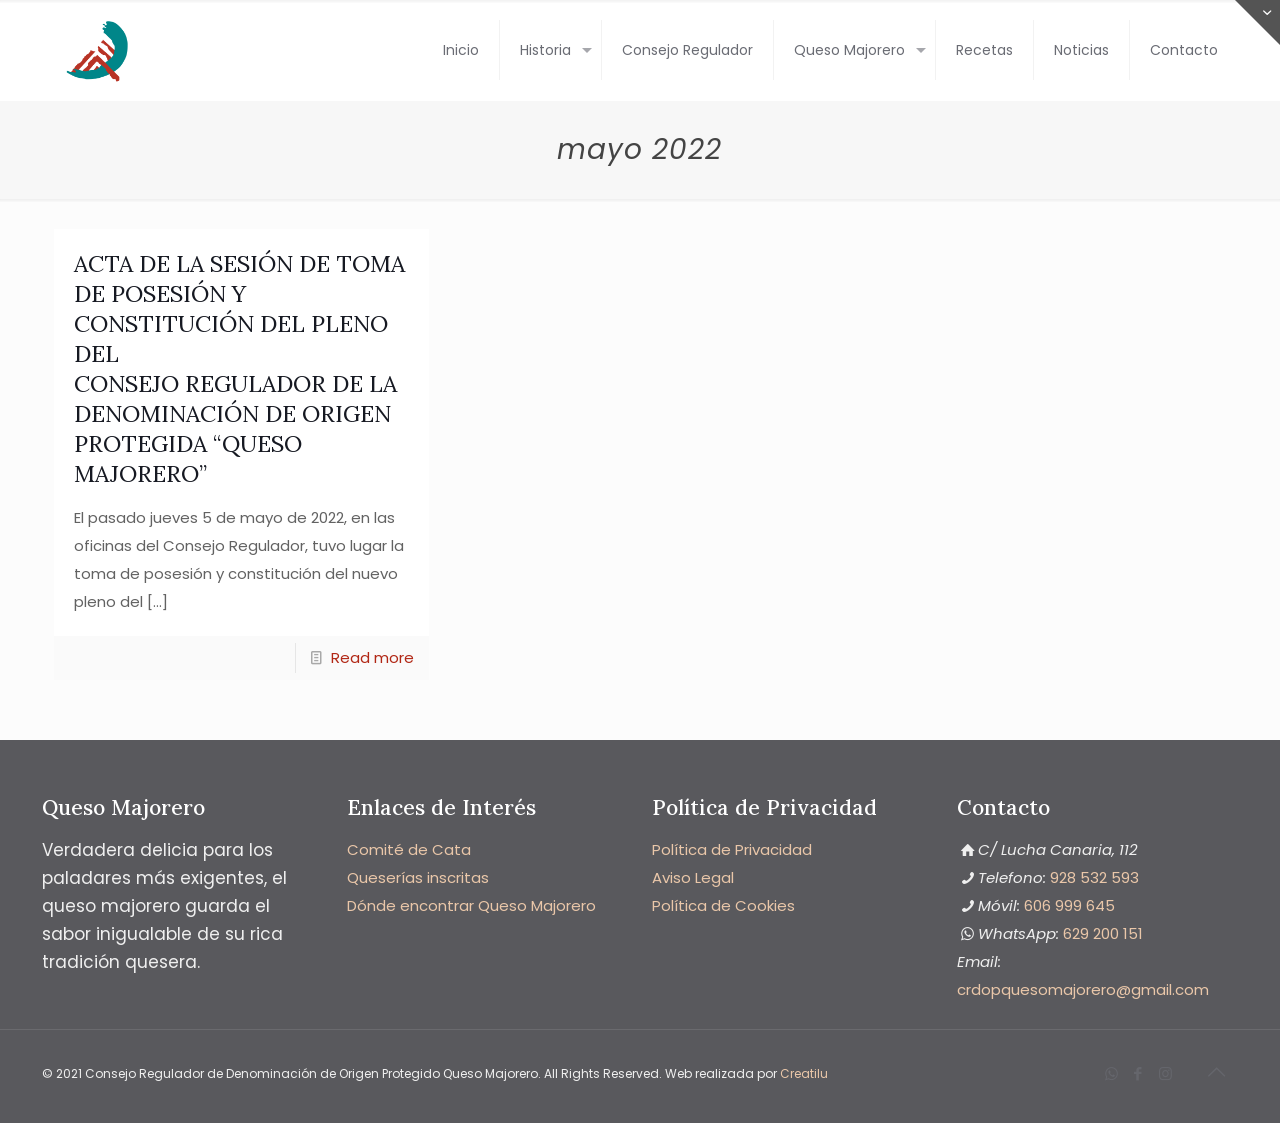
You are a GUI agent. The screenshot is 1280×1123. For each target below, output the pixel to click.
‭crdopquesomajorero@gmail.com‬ (1083, 989)
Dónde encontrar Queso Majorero (471, 905)
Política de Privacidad (732, 849)
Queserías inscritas (418, 877)
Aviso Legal (693, 877)
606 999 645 (1069, 905)
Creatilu (804, 1073)
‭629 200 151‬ (1103, 933)
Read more (372, 657)
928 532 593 (1094, 877)
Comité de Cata (409, 849)
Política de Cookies (723, 905)
